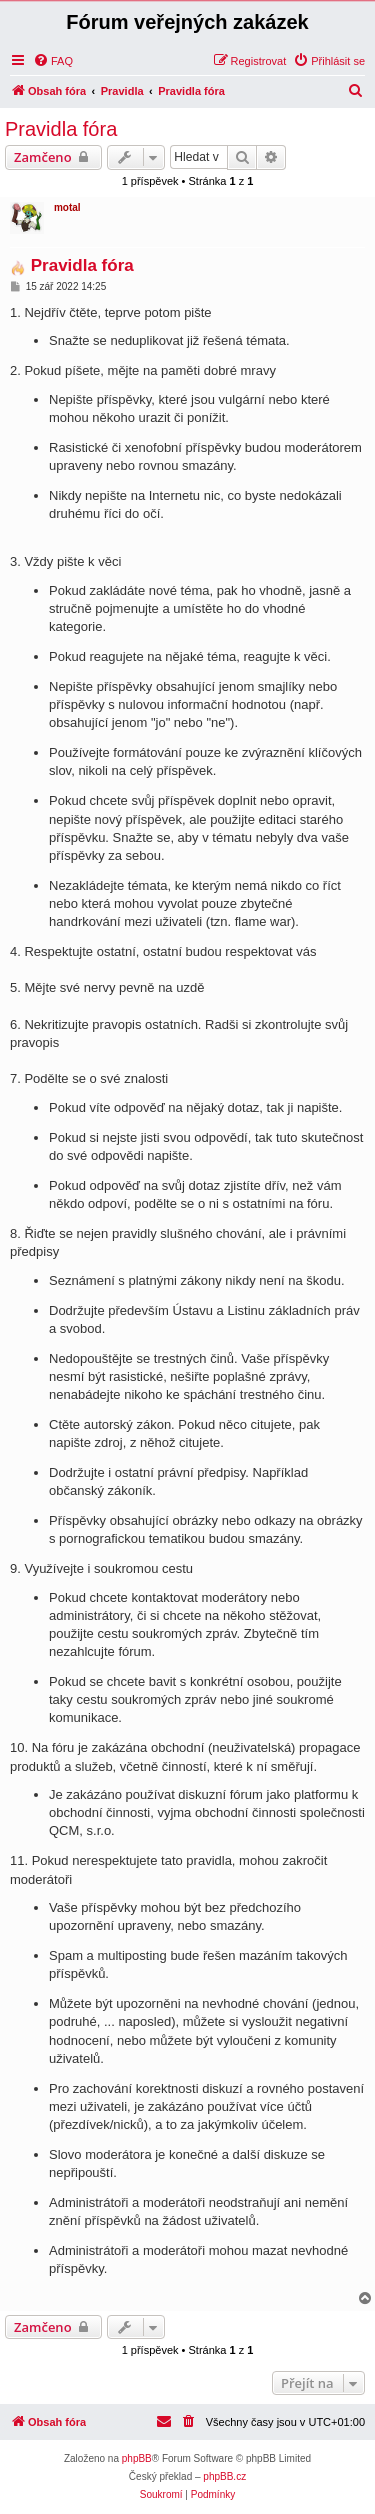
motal (67, 207)
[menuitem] (53, 61)
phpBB (137, 2458)
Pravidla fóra (61, 129)
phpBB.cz (224, 2476)
